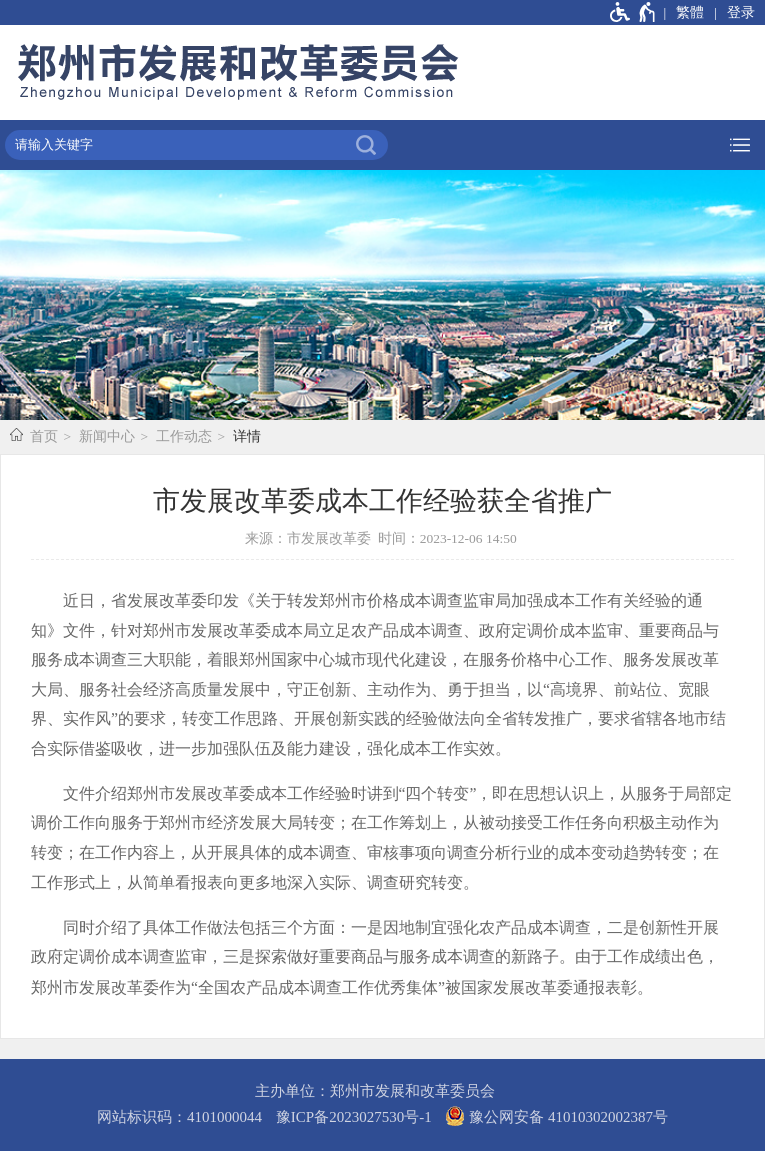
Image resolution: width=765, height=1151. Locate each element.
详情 (247, 436)
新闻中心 (107, 436)
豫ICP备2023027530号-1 (354, 1117)
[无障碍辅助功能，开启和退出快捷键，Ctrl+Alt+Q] (633, 12)
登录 (741, 12)
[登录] (734, 12)
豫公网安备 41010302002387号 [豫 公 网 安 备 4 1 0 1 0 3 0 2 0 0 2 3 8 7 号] (556, 1116)
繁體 (690, 12)
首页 (44, 436)
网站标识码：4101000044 (179, 1117)
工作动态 (184, 436)
